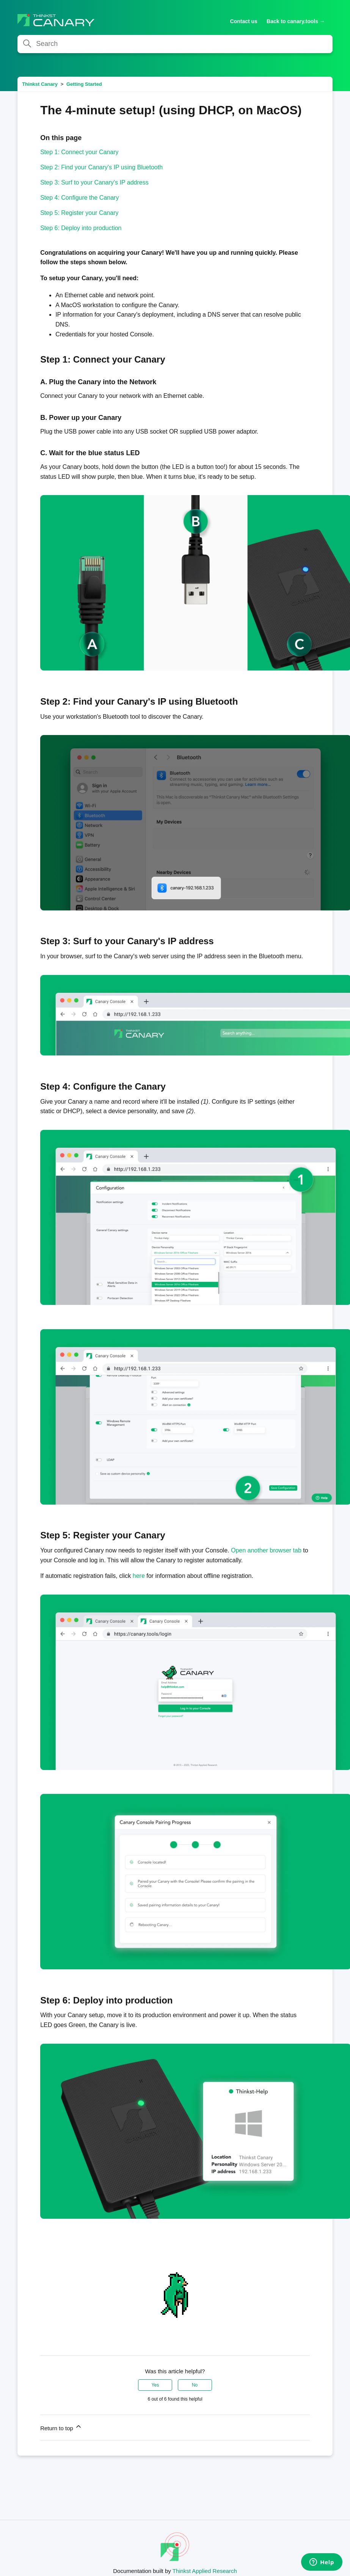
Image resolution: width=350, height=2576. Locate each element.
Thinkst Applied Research (205, 2571)
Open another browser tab (266, 1550)
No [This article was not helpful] (195, 2385)
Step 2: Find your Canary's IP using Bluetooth (101, 167)
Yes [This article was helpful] (155, 2385)
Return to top (61, 2427)
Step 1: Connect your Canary (79, 152)
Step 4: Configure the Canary (79, 197)
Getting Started (84, 84)
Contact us (243, 21)
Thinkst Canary (40, 84)
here (139, 1576)
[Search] (175, 44)
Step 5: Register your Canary (79, 213)
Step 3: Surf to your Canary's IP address (94, 182)
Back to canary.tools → (296, 21)
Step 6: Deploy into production (80, 228)
